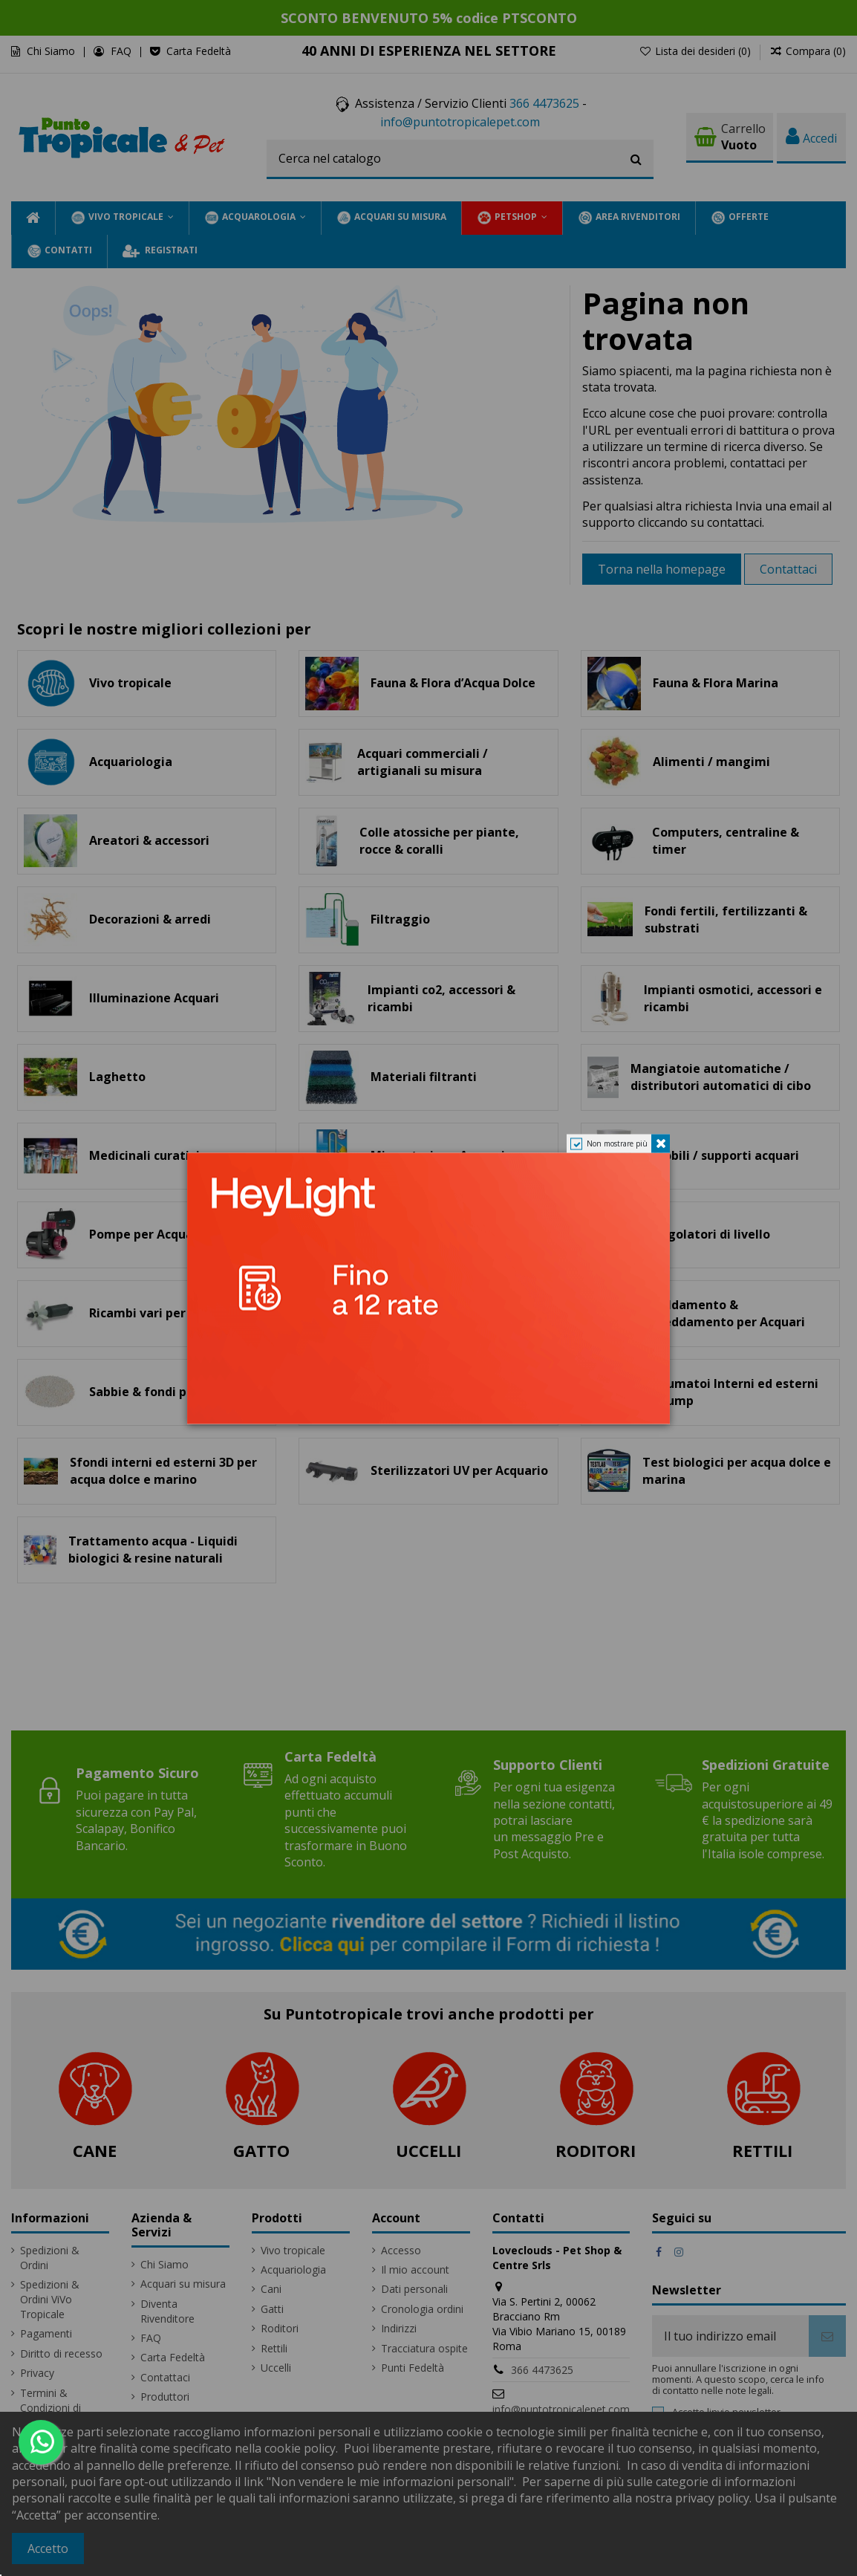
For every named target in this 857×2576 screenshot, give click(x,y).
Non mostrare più (617, 1143)
